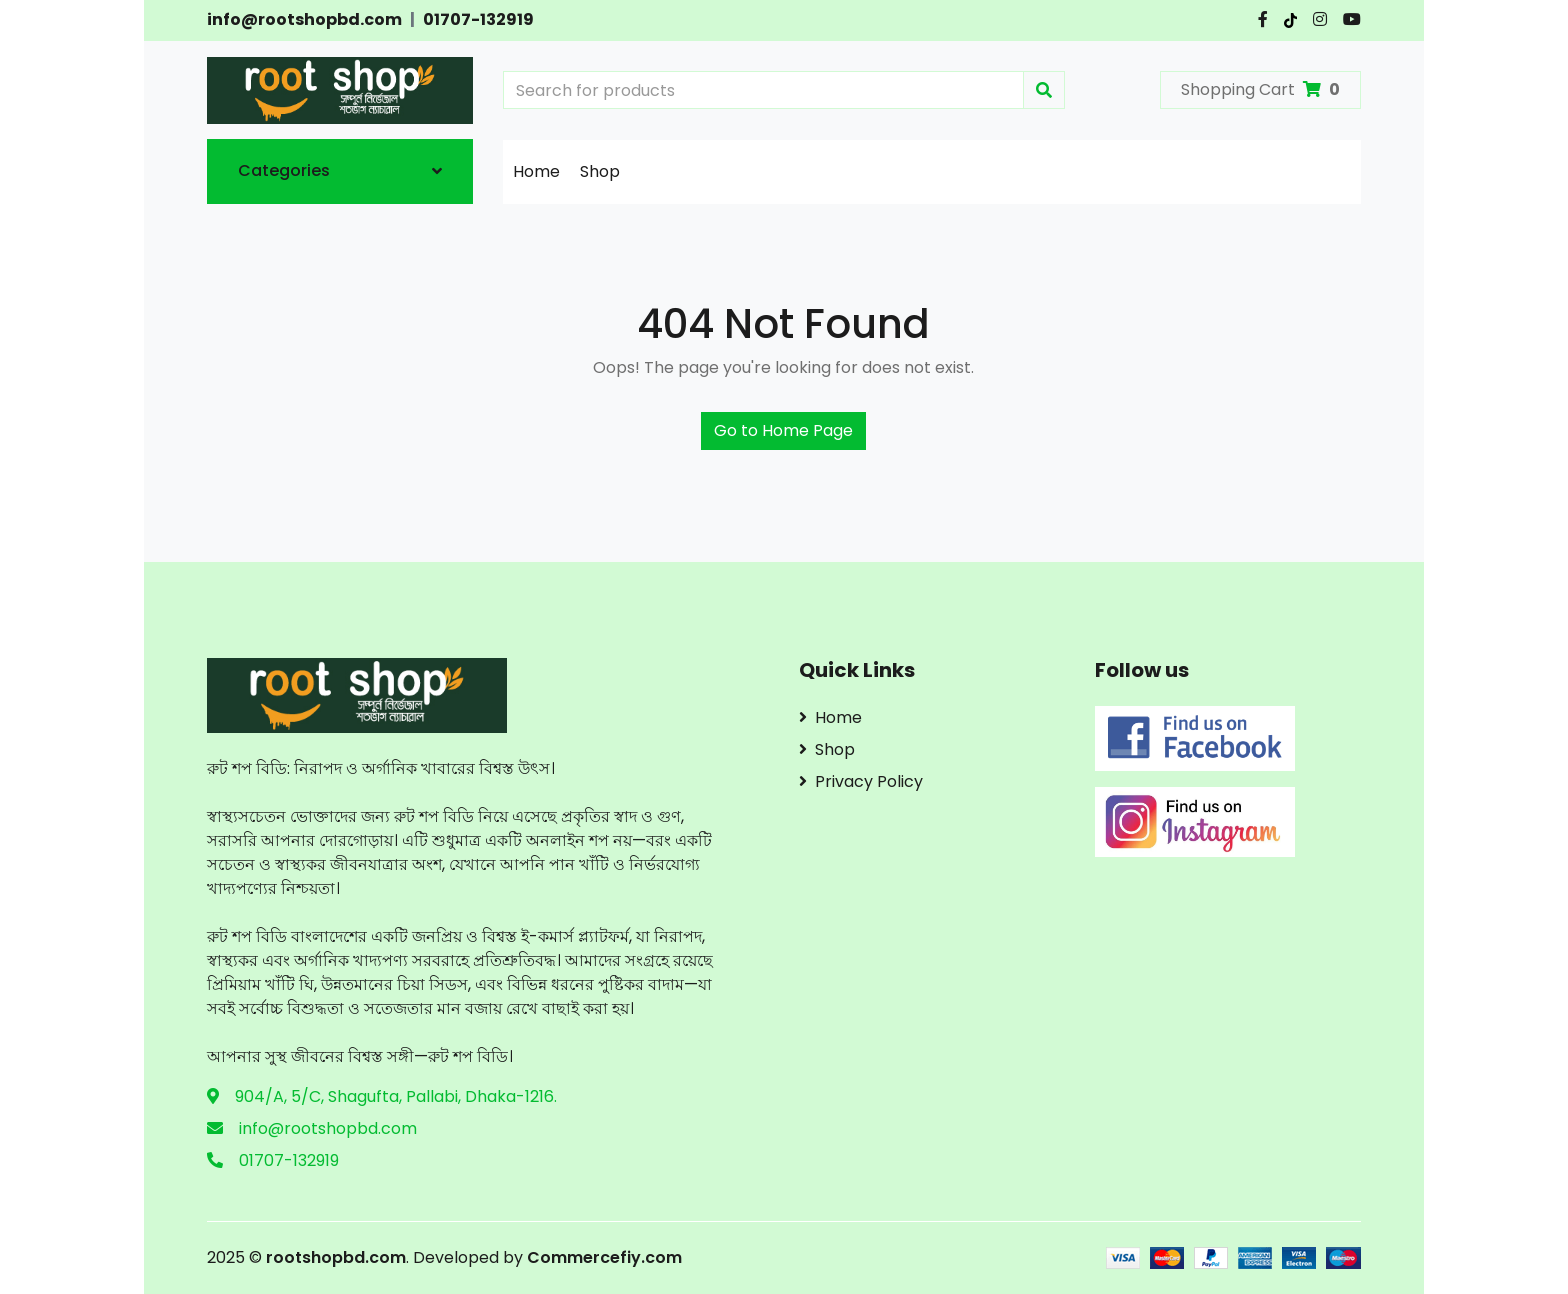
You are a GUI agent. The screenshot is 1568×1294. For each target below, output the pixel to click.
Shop (600, 171)
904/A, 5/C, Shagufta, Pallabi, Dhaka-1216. (396, 1096)
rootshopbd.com (336, 1257)
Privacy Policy (861, 781)
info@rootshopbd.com (304, 19)
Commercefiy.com (602, 1257)
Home (536, 171)
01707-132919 (478, 19)
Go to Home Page (783, 430)
